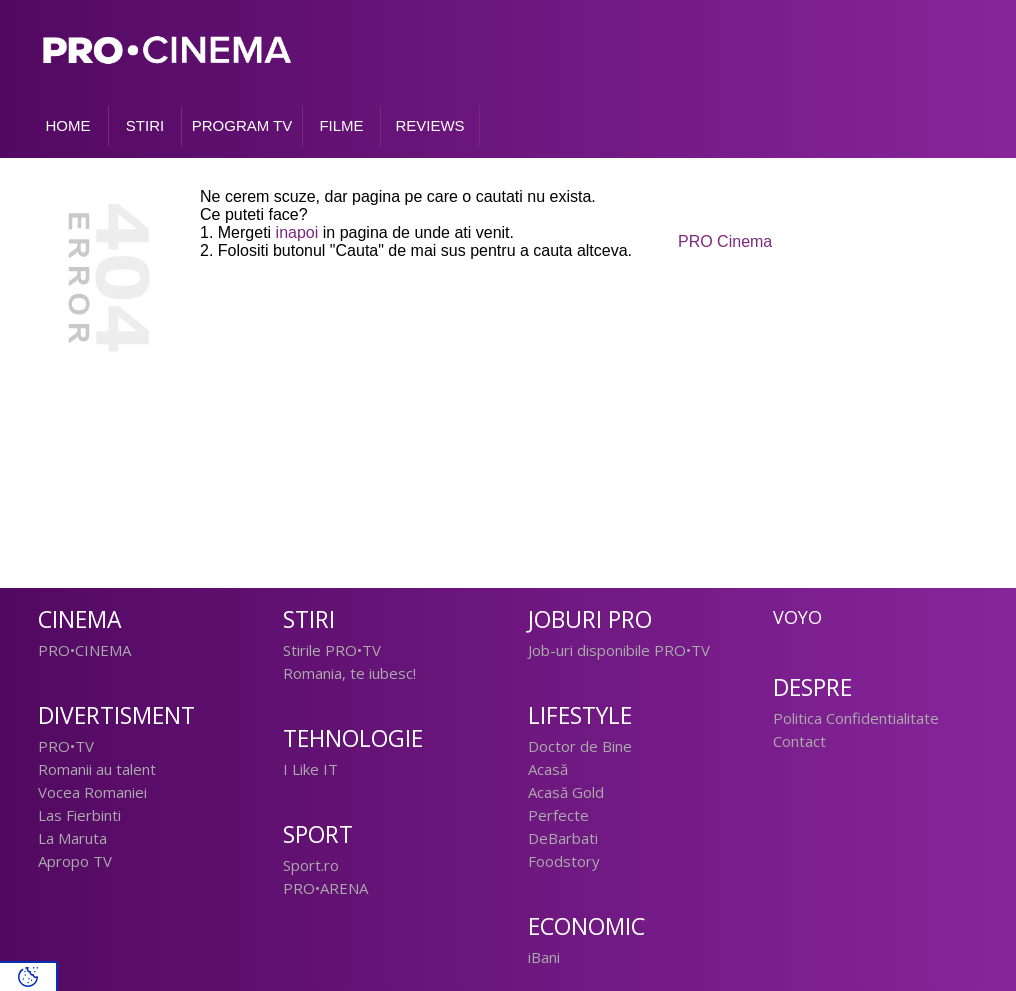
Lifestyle (580, 715)
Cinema (80, 619)
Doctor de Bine (580, 746)
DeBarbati (563, 838)
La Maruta (72, 838)
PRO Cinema (725, 241)
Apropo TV (75, 861)
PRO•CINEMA (84, 650)
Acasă (548, 769)
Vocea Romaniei (92, 792)
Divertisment (116, 715)
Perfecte (558, 815)
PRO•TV (66, 746)
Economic (586, 926)
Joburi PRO (590, 619)
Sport (318, 834)
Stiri (309, 619)
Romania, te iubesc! (349, 673)
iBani (544, 957)
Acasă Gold (566, 792)
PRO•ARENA (325, 888)
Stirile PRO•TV (332, 650)
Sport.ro (311, 865)
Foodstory (564, 861)
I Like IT (310, 769)
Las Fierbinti (79, 815)
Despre (812, 687)
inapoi (297, 232)
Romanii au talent (97, 769)
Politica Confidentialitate (856, 718)
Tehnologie (353, 738)
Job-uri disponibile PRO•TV (619, 650)
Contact (799, 741)
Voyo (797, 617)
